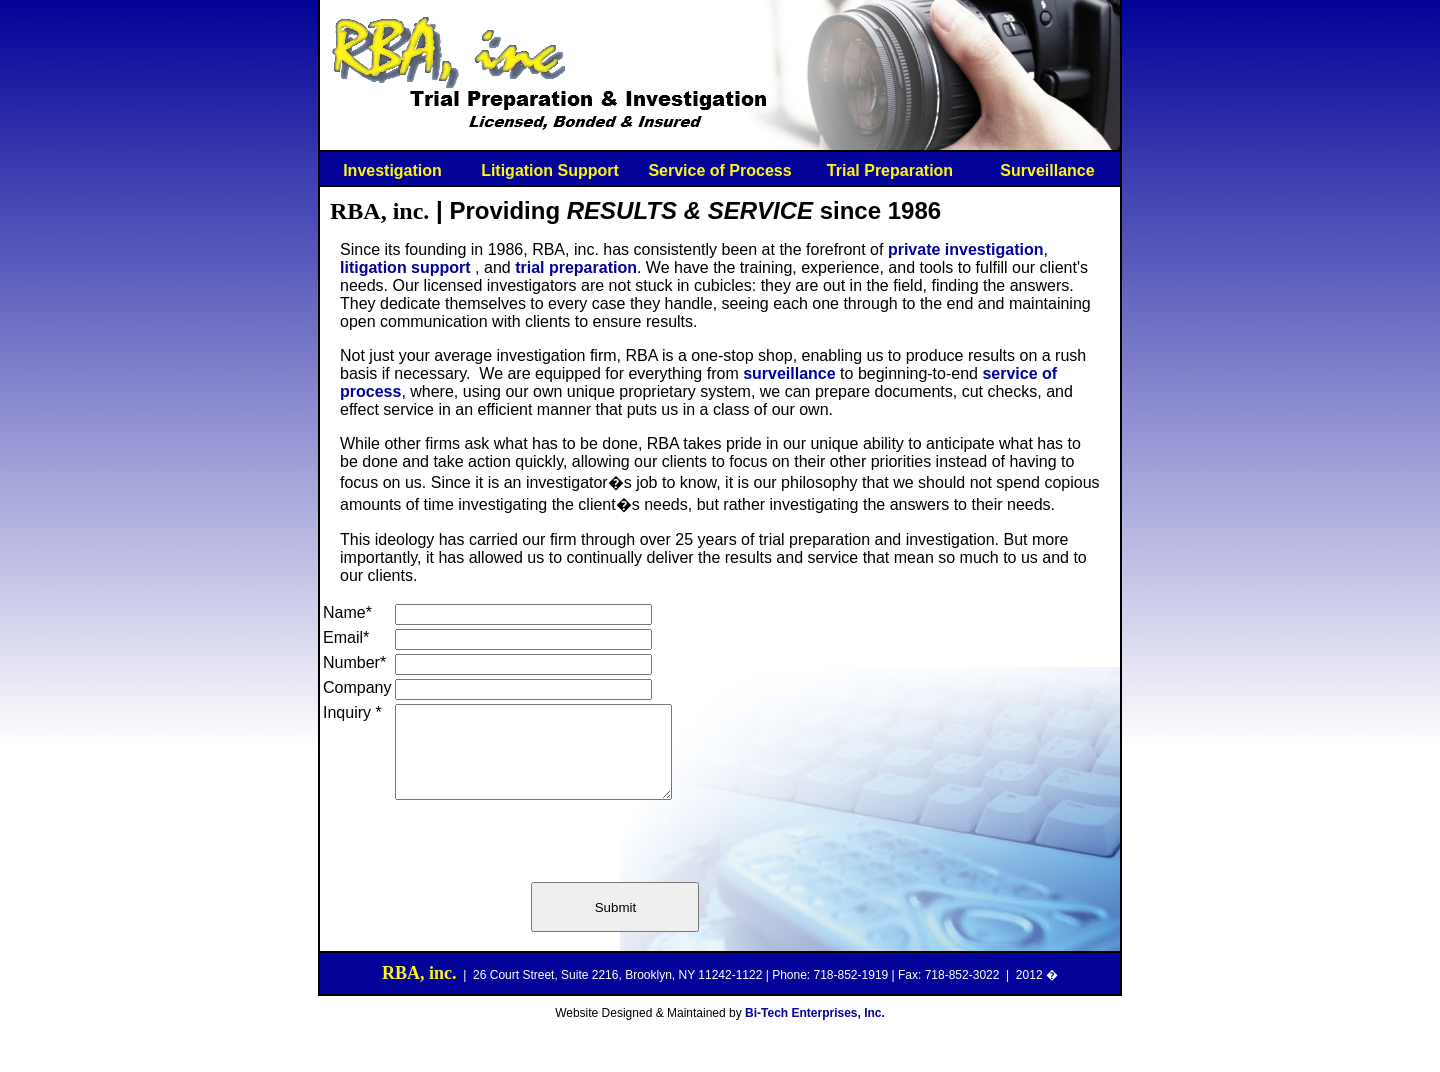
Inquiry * (352, 712)
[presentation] (547, 857)
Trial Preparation (890, 170)
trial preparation (576, 267)
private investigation (966, 249)
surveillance (789, 373)
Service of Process (719, 170)
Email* (346, 637)
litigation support (405, 267)
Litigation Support (550, 170)
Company (357, 687)
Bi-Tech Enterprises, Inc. (815, 1031)
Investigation (392, 170)
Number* (354, 662)
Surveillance (1047, 170)
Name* (347, 612)
